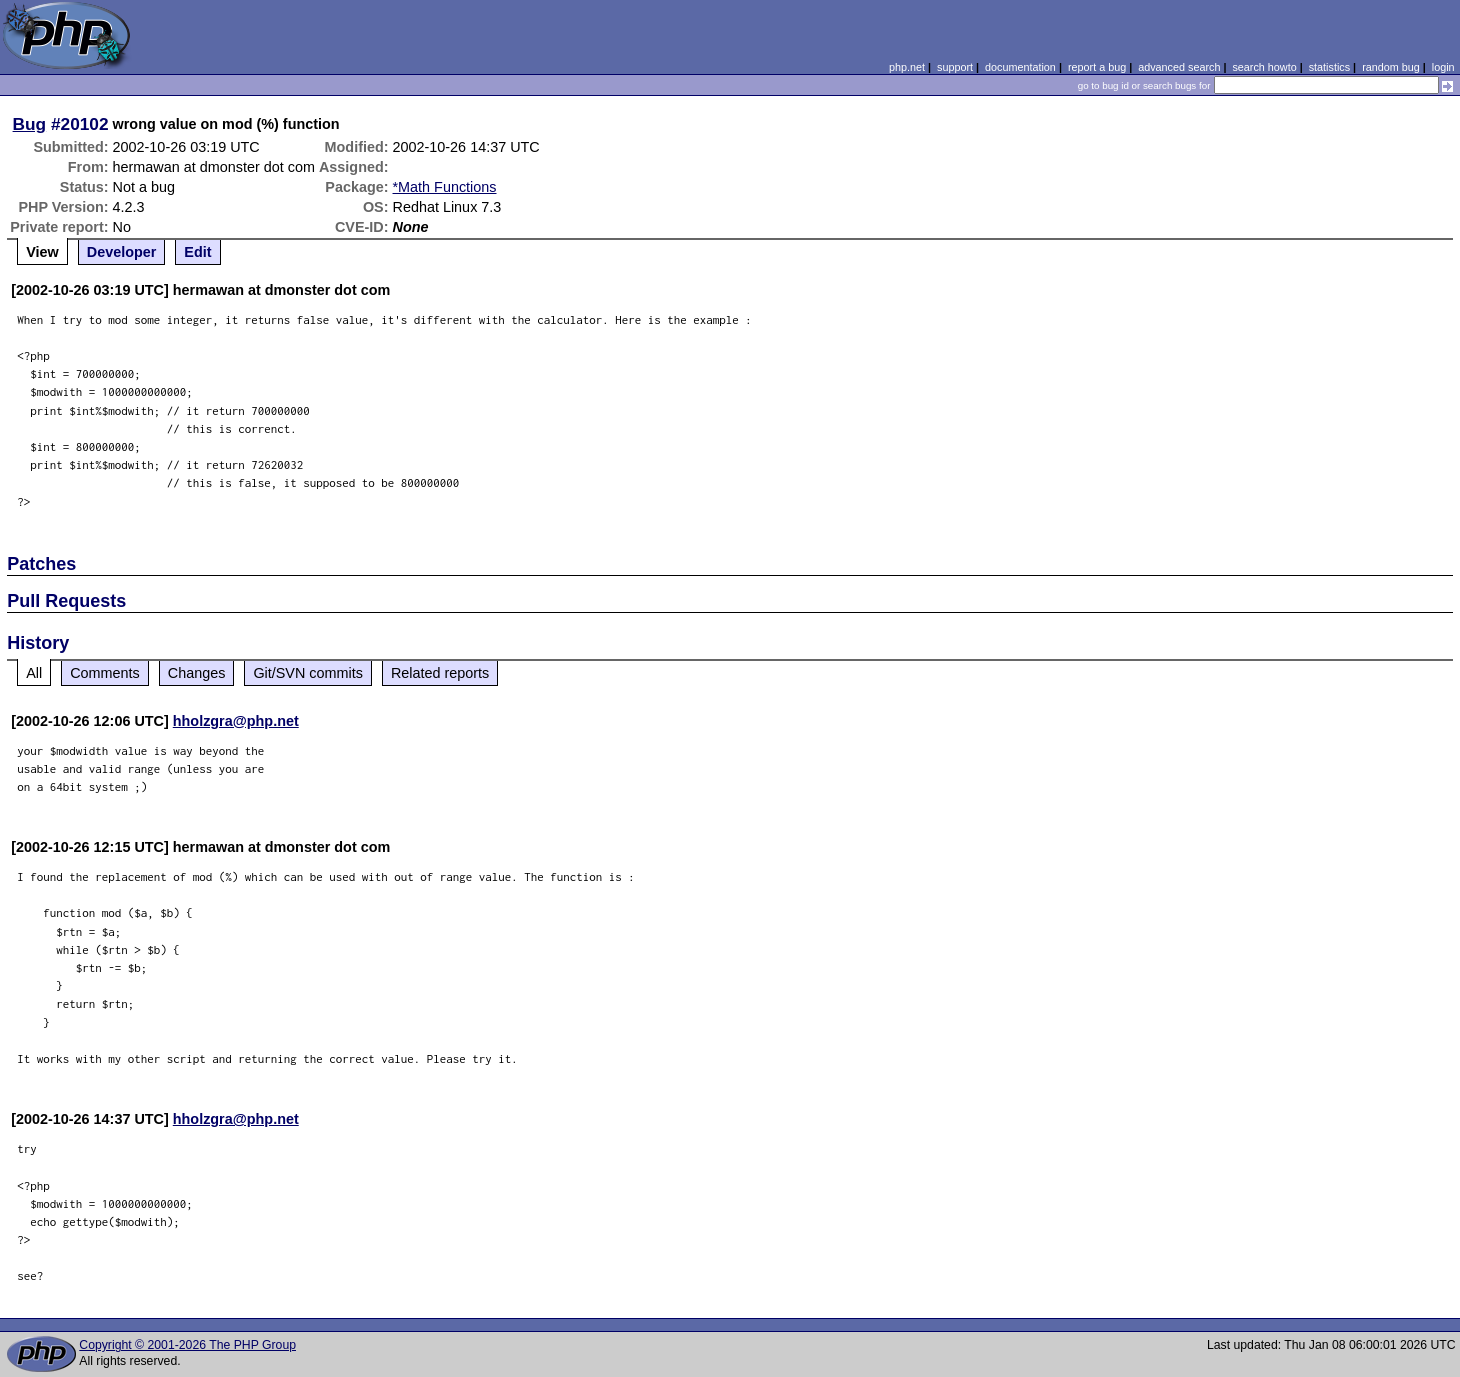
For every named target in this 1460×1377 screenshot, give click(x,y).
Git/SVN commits (308, 673)
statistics (1329, 67)
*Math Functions (445, 187)
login (1443, 67)
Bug (30, 124)
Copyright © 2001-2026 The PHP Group (187, 1345)
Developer (122, 252)
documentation (1020, 67)
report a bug (1097, 67)
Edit (197, 252)
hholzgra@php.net (236, 721)
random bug (1391, 67)
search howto (1264, 67)
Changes (197, 673)
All (34, 673)
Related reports (440, 673)
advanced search (1179, 67)
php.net (907, 67)
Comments (105, 673)
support (955, 67)
